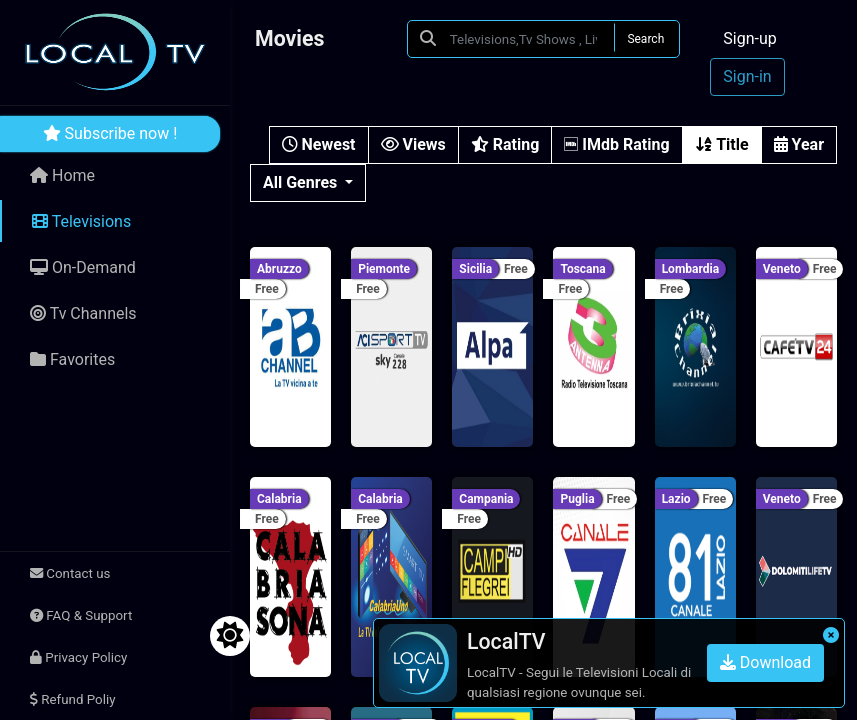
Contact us (70, 573)
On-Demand (83, 267)
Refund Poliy (72, 699)
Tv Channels (83, 313)
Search (645, 39)
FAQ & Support (81, 615)
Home (62, 175)
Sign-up (749, 38)
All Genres (302, 182)
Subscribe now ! (110, 133)
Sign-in (747, 76)
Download (765, 662)
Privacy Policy (78, 657)
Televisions (81, 221)
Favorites (72, 359)
